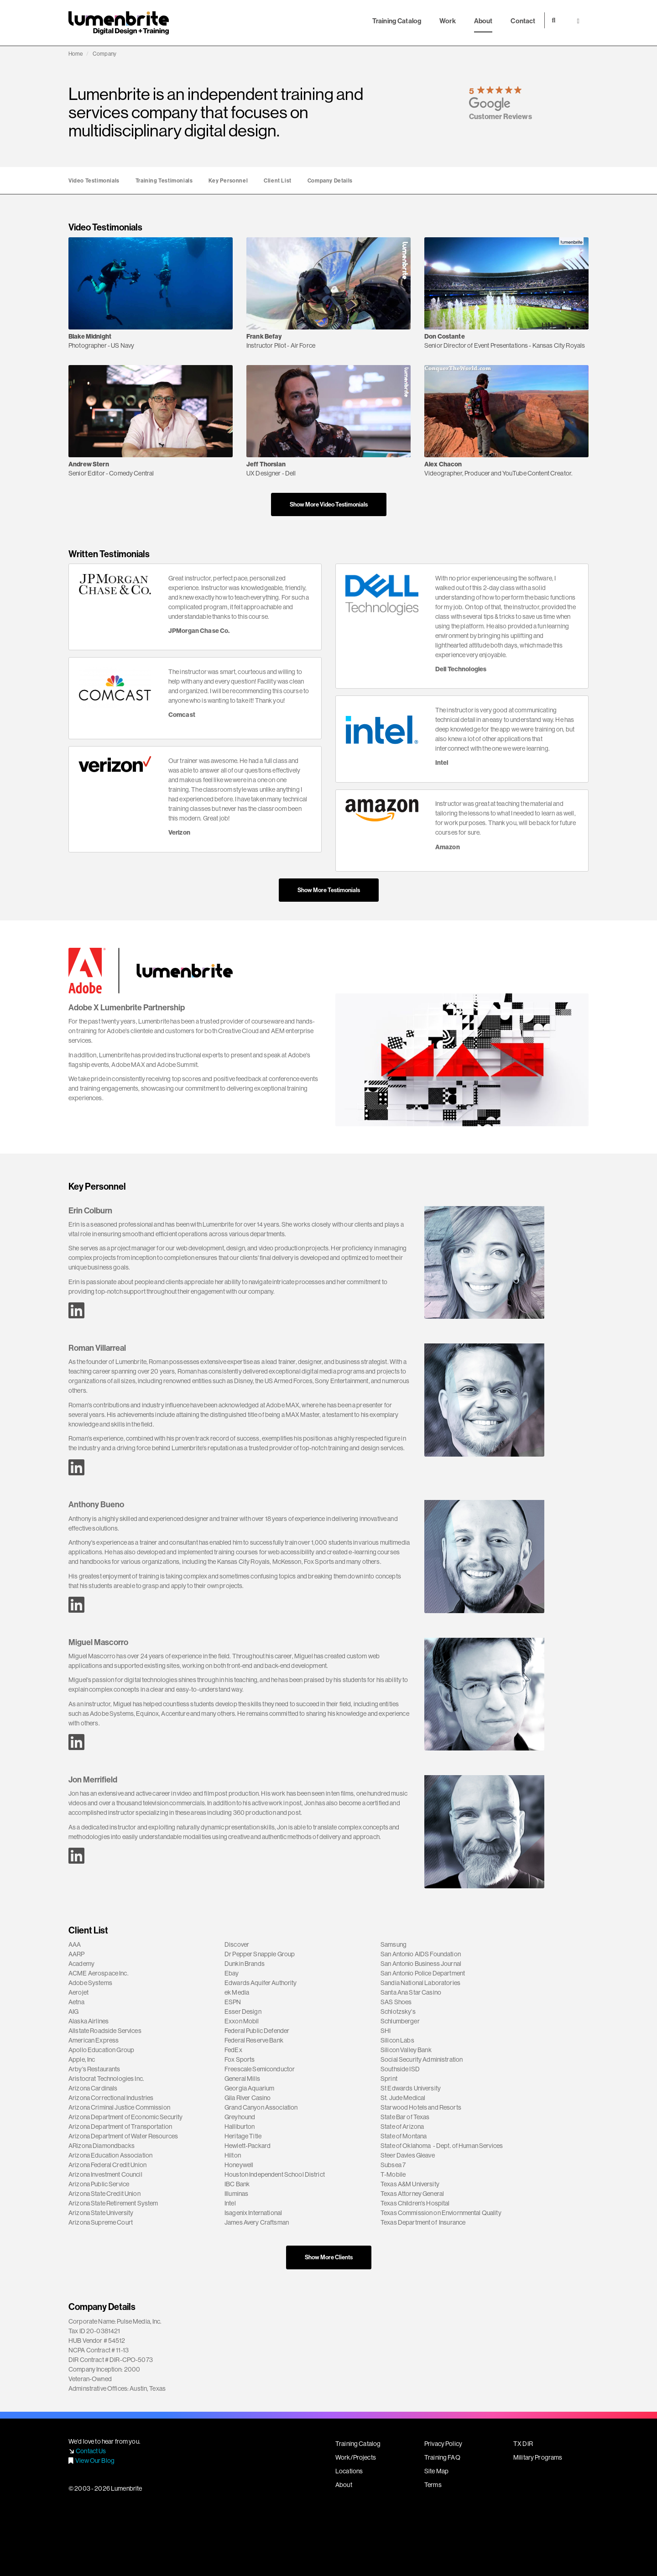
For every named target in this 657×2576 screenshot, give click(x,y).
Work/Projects (355, 2457)
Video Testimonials (94, 180)
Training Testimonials (164, 180)
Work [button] (447, 20)
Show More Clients (329, 2257)
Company (104, 53)
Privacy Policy (443, 2444)
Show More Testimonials (328, 890)
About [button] (483, 20)
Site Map (436, 2471)
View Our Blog (95, 2460)
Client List (278, 180)
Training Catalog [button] (396, 20)
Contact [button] (523, 20)
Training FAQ (442, 2457)
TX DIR (523, 2444)
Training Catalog (358, 2444)
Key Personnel (228, 180)
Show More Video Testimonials (329, 504)
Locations (349, 2471)
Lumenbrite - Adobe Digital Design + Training (118, 23)
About (343, 2485)
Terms (433, 2485)
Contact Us (91, 2451)
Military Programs (537, 2457)
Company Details (330, 180)
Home (75, 53)
